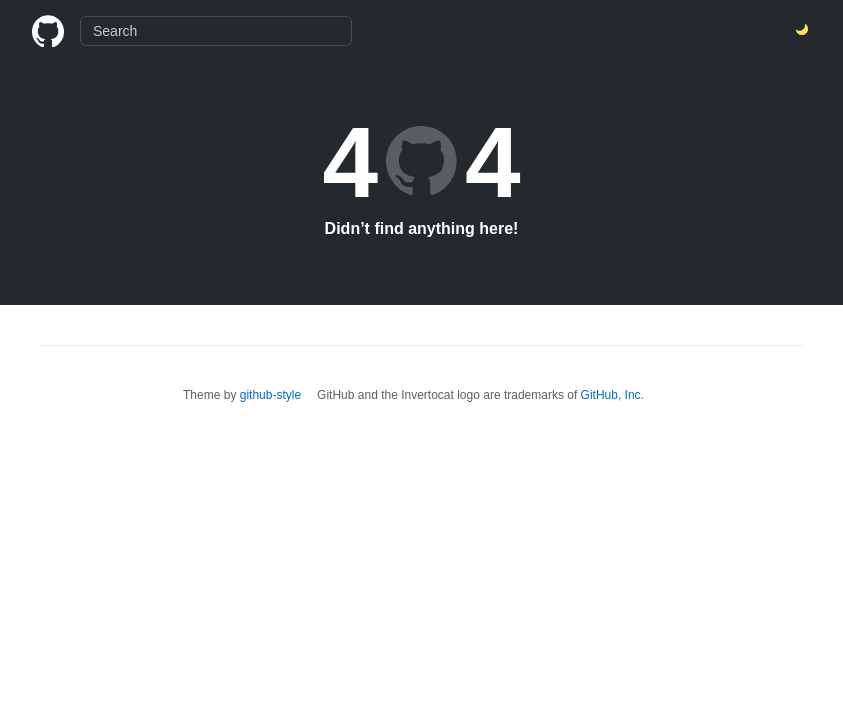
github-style (270, 395)
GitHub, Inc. (612, 395)
